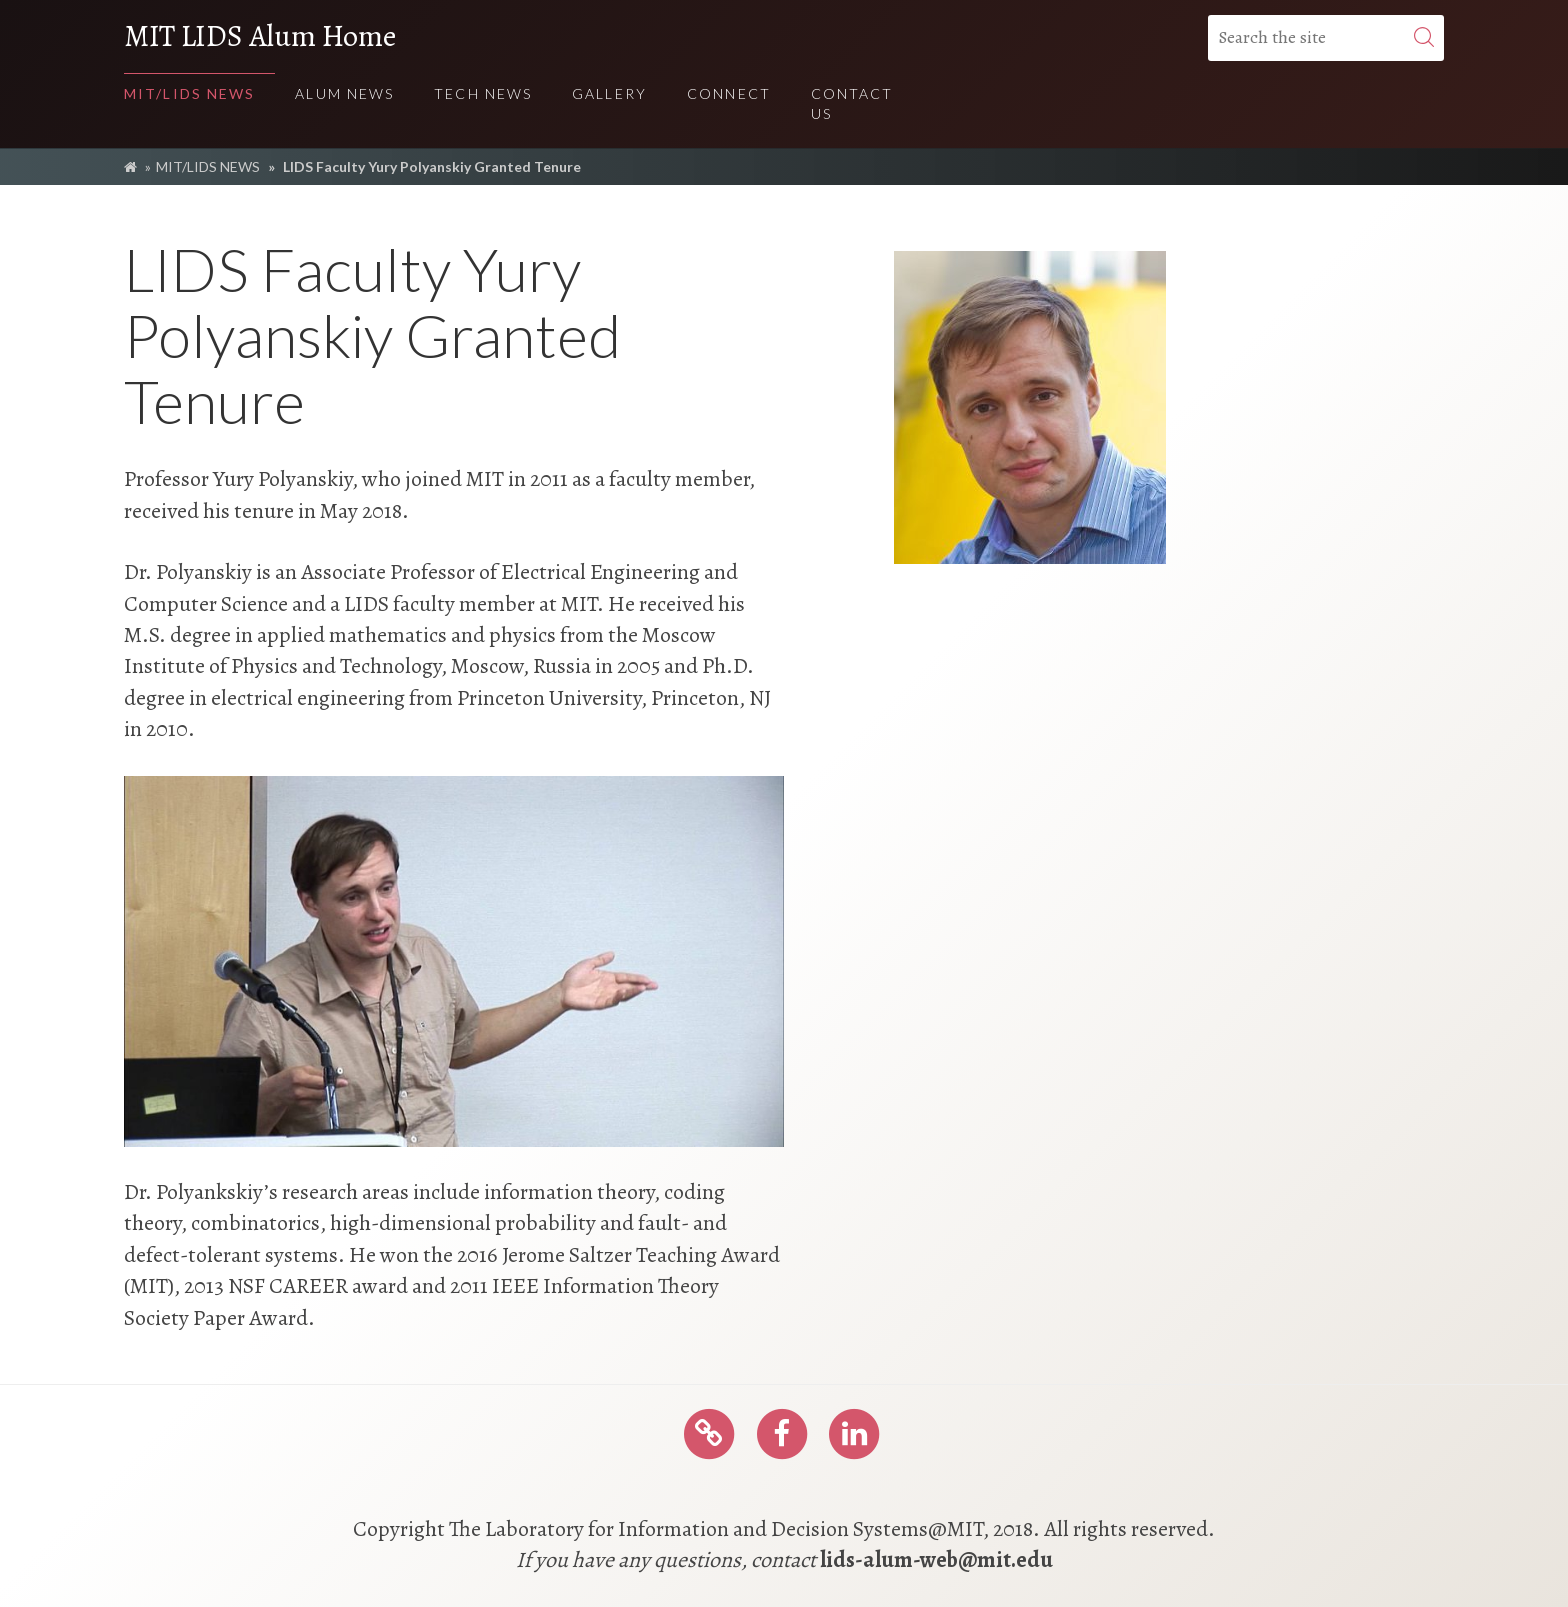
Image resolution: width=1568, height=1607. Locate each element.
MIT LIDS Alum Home (260, 36)
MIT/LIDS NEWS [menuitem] (189, 93)
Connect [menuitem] (729, 93)
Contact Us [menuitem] (852, 103)
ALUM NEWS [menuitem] (344, 93)
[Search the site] (1326, 38)
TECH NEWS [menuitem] (483, 93)
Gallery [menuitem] (609, 93)
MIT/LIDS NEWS (208, 166)
